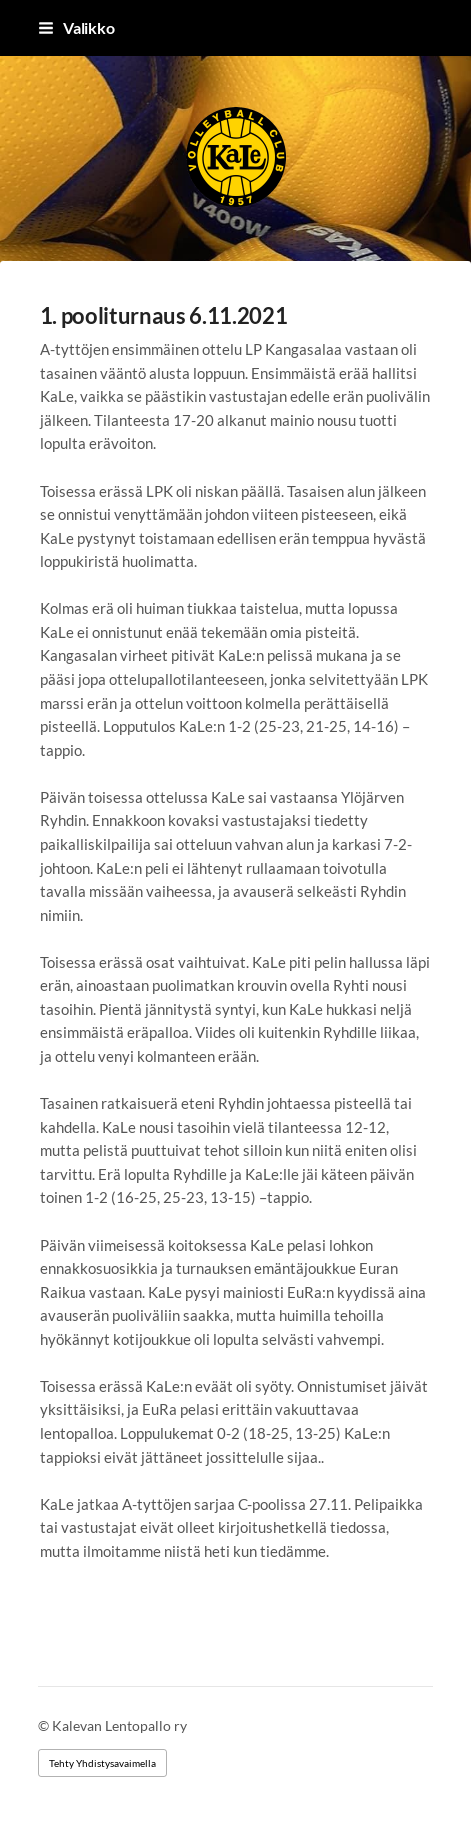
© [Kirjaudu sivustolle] (45, 1725)
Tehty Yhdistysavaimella (102, 1763)
